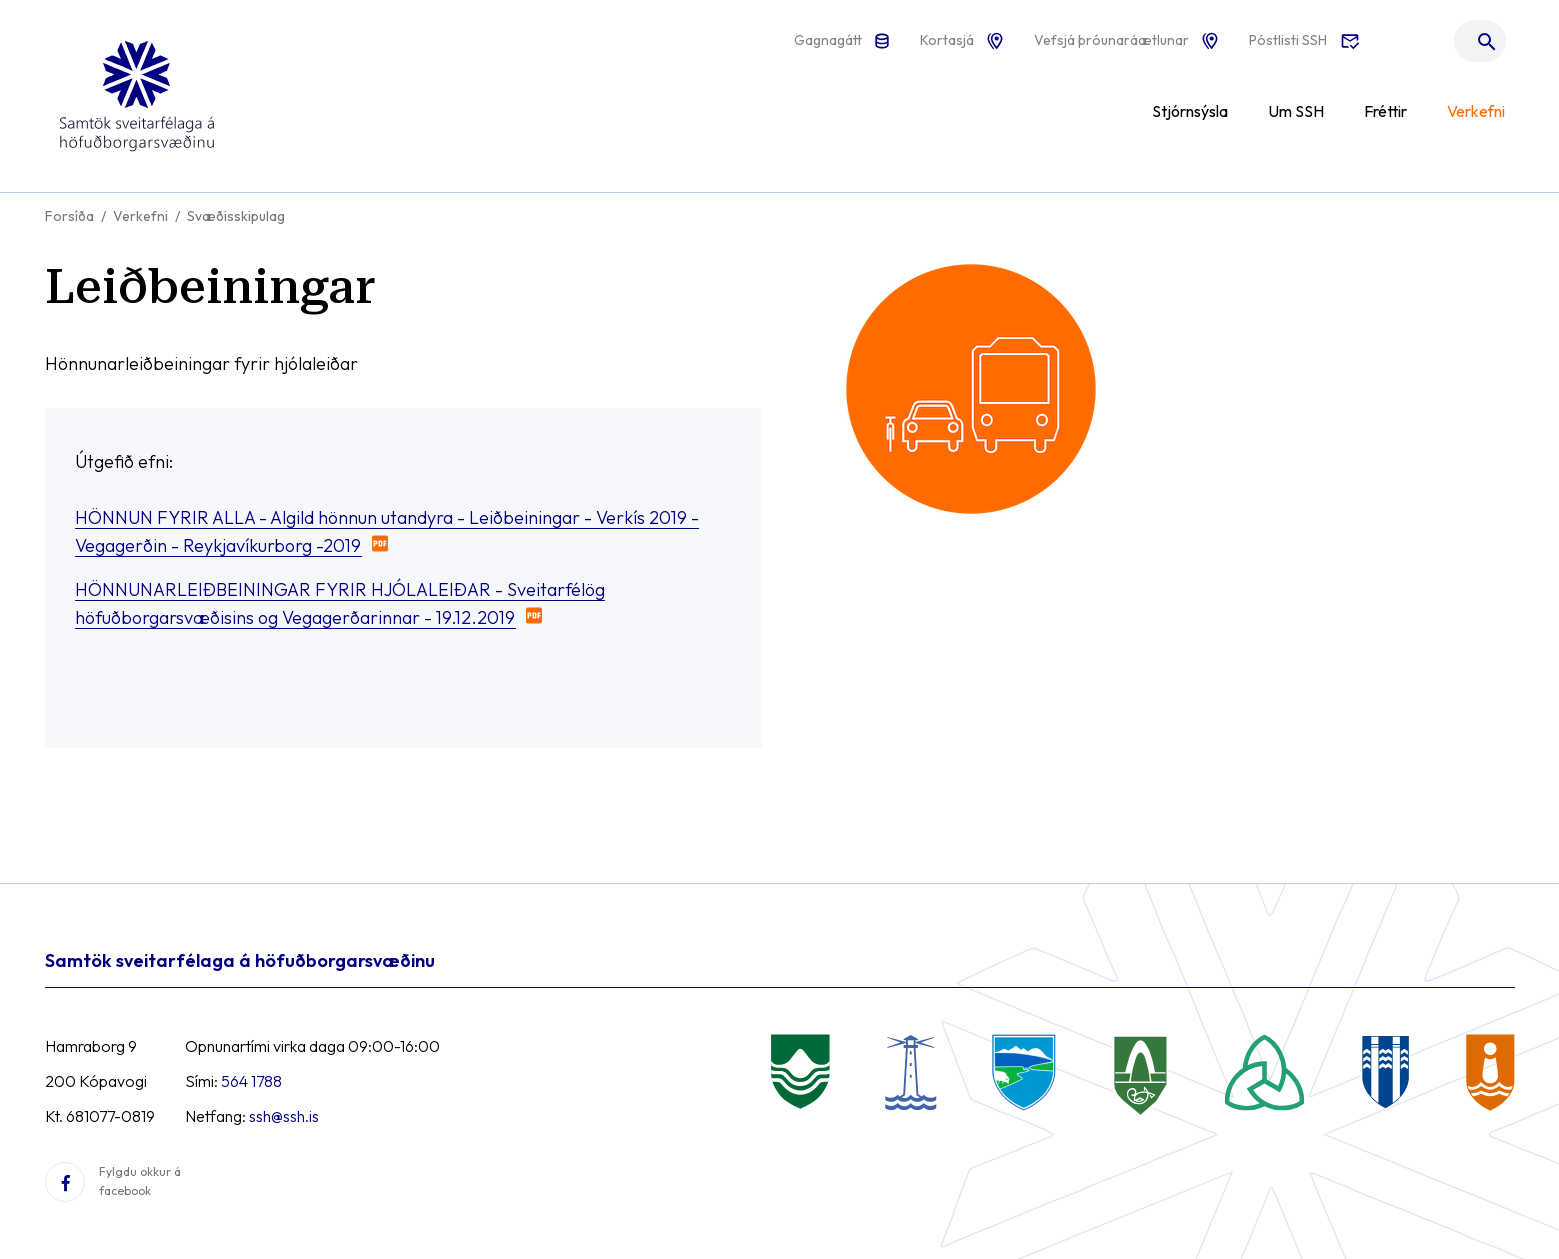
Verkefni (140, 216)
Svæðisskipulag (236, 216)
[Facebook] (65, 1182)
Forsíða (69, 216)
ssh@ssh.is (284, 1116)
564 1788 (251, 1081)
